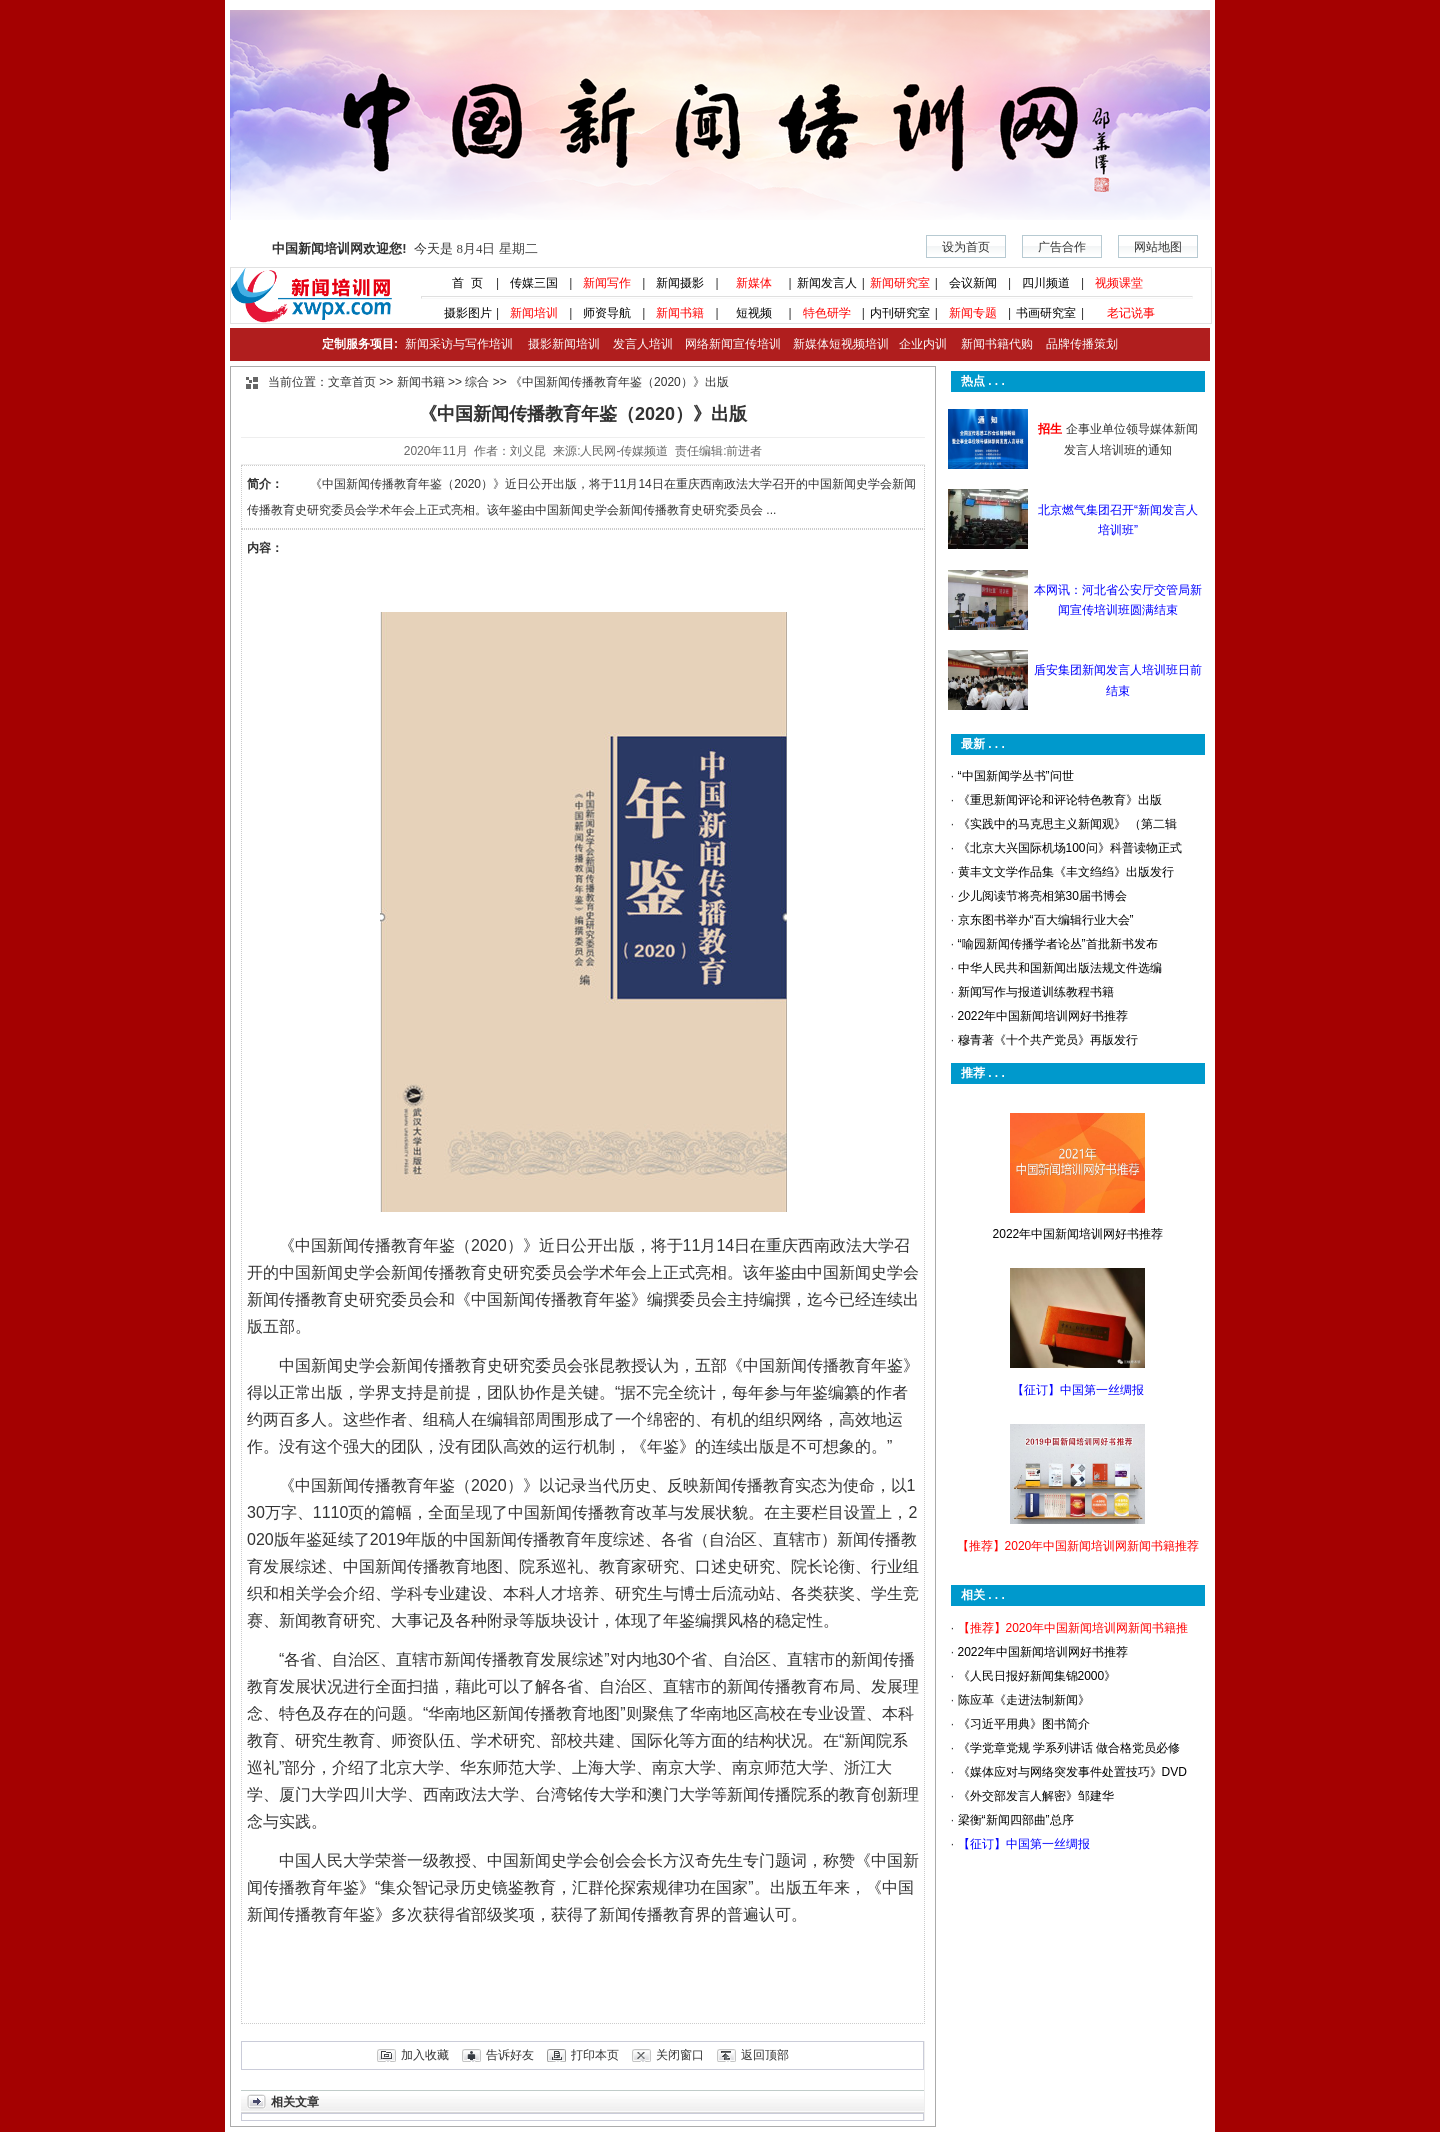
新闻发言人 (827, 283)
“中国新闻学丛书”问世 (1016, 776)
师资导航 (607, 313)
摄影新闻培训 (564, 344)
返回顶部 (765, 2055)
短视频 (754, 313)
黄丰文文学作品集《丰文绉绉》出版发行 (1066, 872)
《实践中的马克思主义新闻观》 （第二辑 (1067, 824)
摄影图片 (460, 313)
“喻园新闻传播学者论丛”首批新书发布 (1058, 944)
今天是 (404, 248)
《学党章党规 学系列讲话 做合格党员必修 (1069, 1748)
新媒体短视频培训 (841, 344)
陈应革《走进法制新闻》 (1024, 1700)
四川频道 (1046, 283)
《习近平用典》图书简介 (1024, 1724)
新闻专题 (973, 313)
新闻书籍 (680, 313)
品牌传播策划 (1077, 344)
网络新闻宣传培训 (733, 344)
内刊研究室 (900, 313)
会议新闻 (973, 283)
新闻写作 (607, 283)
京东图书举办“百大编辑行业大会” (1046, 920)
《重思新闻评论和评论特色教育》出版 (1060, 800)
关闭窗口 (680, 2055)
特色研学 (827, 313)
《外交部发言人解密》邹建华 (1036, 1796)
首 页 (461, 283)
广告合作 (1062, 247)
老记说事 (1131, 313)
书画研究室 (1046, 313)
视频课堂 (1119, 283)
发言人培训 (644, 344)
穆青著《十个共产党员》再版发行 (1048, 1040)
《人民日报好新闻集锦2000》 (1037, 1676)
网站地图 (1158, 247)
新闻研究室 (900, 283)
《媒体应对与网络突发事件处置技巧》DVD (1072, 1772)
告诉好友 (510, 2055)
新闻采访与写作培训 (456, 344)
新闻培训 (534, 313)
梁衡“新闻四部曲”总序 (1016, 1820)
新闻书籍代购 (989, 344)
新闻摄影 (680, 283)
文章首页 (352, 382)
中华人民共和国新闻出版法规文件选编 (1060, 968)
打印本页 (595, 2055)
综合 (477, 382)
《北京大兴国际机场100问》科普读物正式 (1070, 848)
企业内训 (918, 344)
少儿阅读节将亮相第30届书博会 (1042, 896)
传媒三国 (534, 283)
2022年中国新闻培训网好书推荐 (1043, 1016)
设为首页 (966, 247)
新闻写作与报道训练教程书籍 (1036, 992)
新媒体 (754, 283)
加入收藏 (425, 2055)
